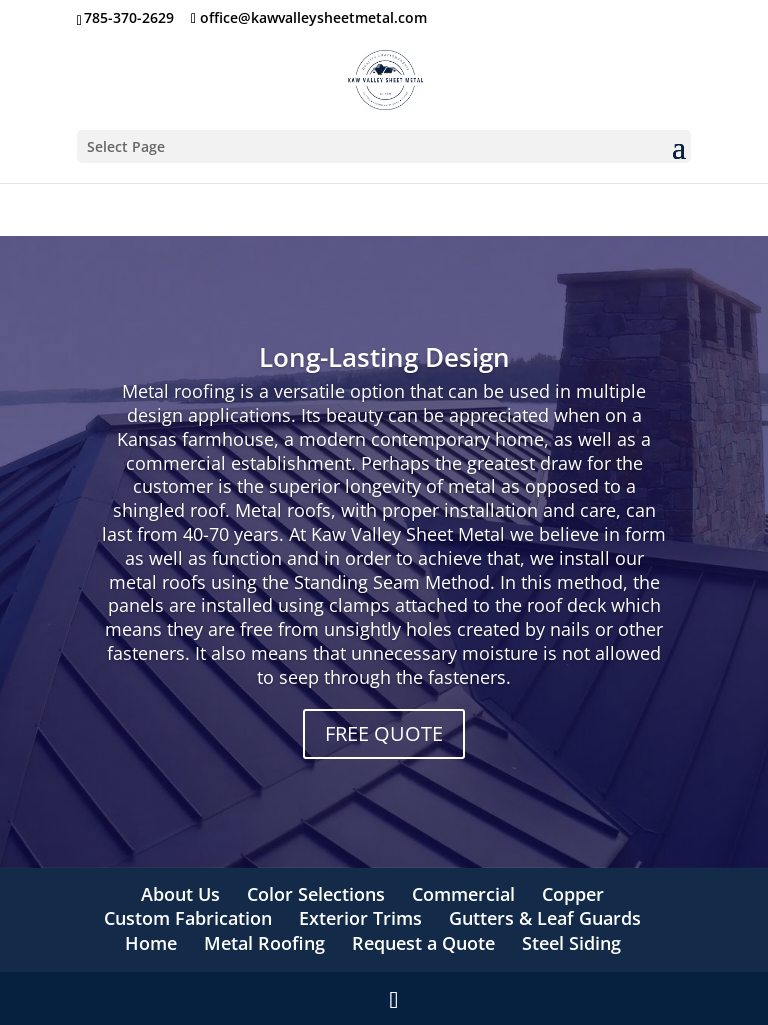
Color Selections (316, 894)
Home (151, 943)
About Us (180, 894)
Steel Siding (571, 943)
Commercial (463, 894)
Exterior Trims (360, 918)
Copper (573, 894)
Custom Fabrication (188, 918)
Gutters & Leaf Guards (545, 918)
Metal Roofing (264, 943)
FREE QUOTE (384, 733)
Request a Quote (423, 943)
